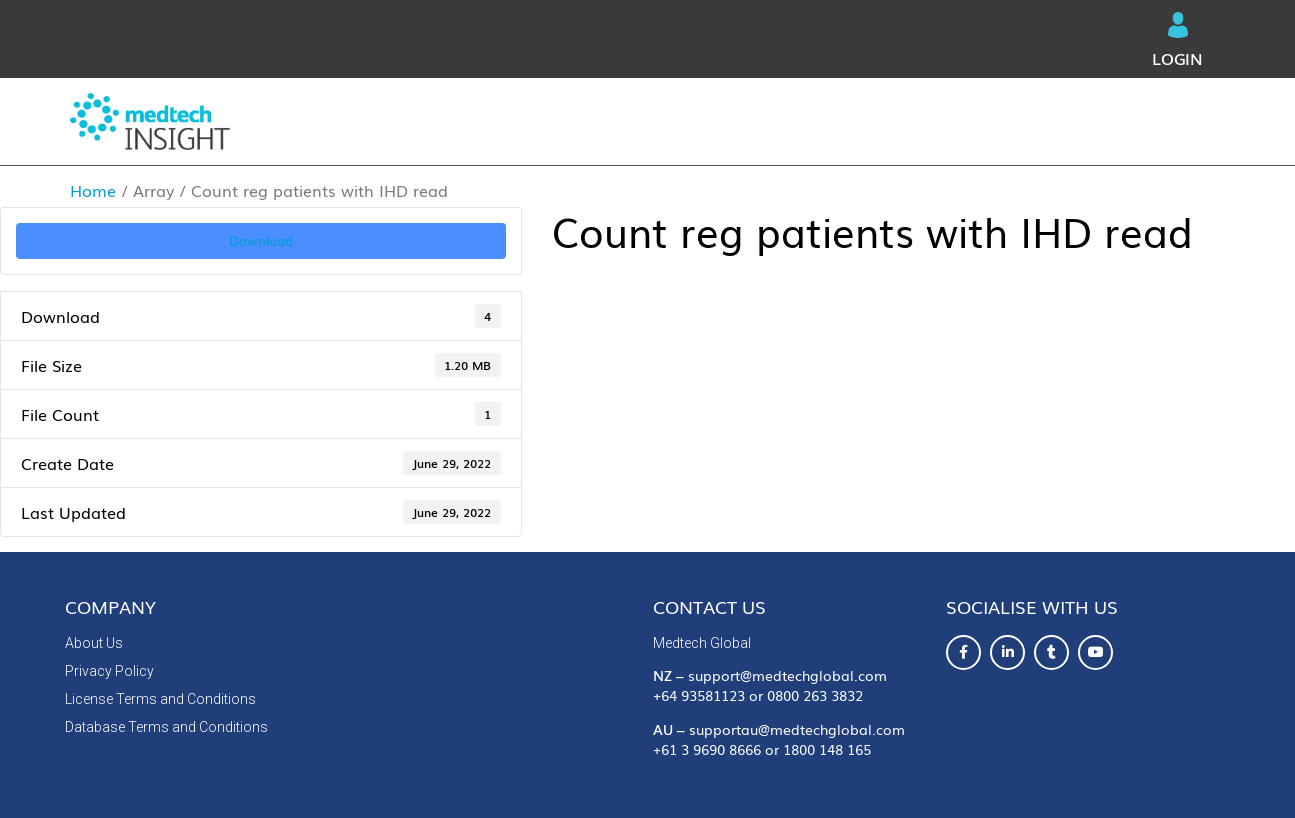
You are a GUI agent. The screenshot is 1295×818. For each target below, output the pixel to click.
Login (1177, 41)
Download (261, 240)
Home (93, 190)
